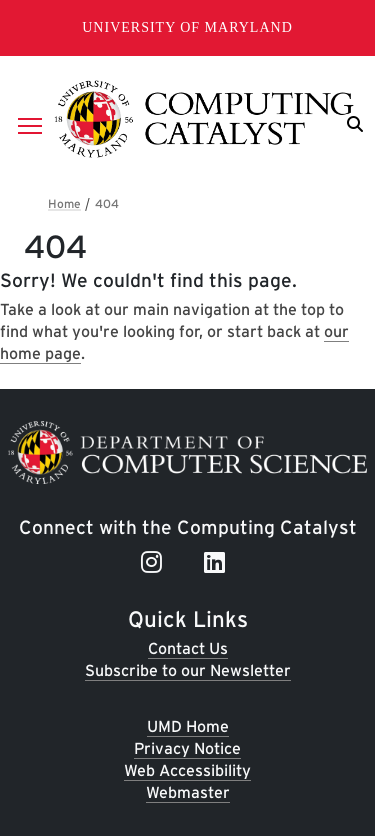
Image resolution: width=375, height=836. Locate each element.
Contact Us (188, 648)
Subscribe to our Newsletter (188, 670)
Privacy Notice (187, 748)
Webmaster (188, 792)
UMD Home (188, 726)
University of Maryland (187, 27)
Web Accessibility (187, 770)
